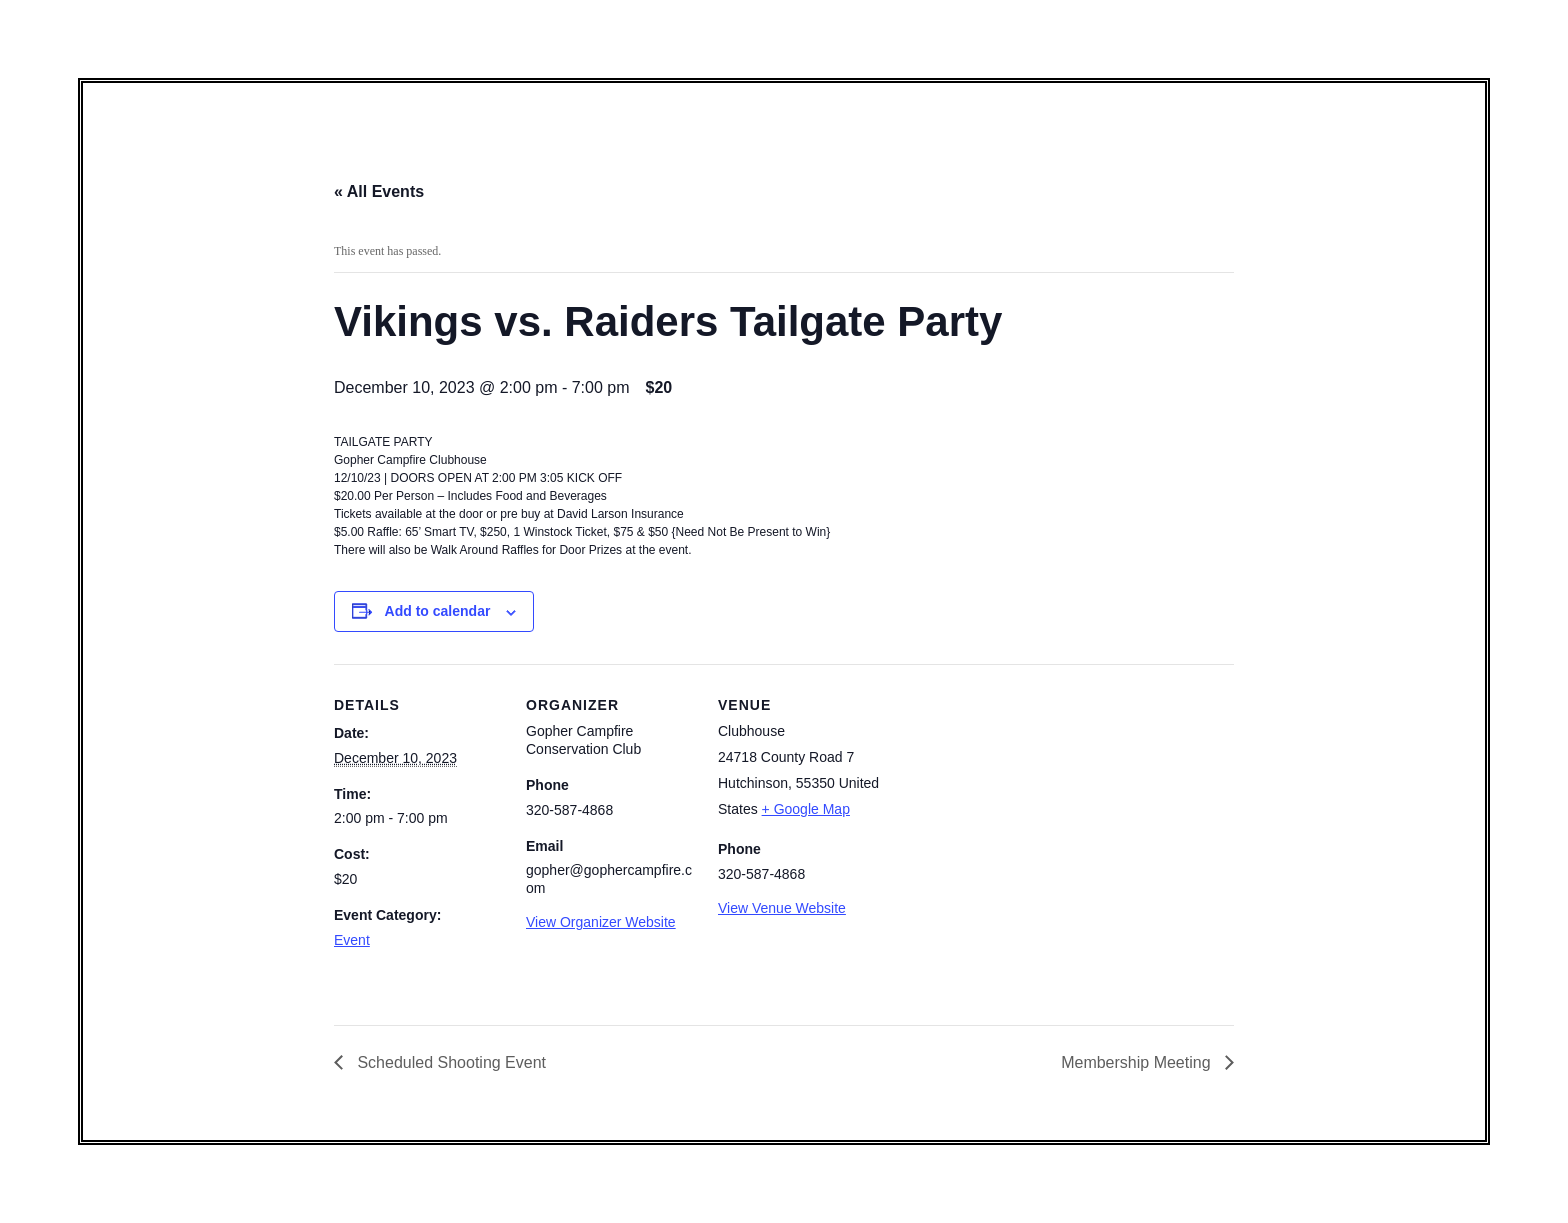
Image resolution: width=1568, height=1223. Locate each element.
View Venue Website (782, 908)
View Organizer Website (601, 922)
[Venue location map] (1015, 801)
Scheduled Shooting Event (449, 1062)
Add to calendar (438, 611)
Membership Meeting (1138, 1062)
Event (352, 940)
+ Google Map (806, 809)
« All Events (379, 191)
